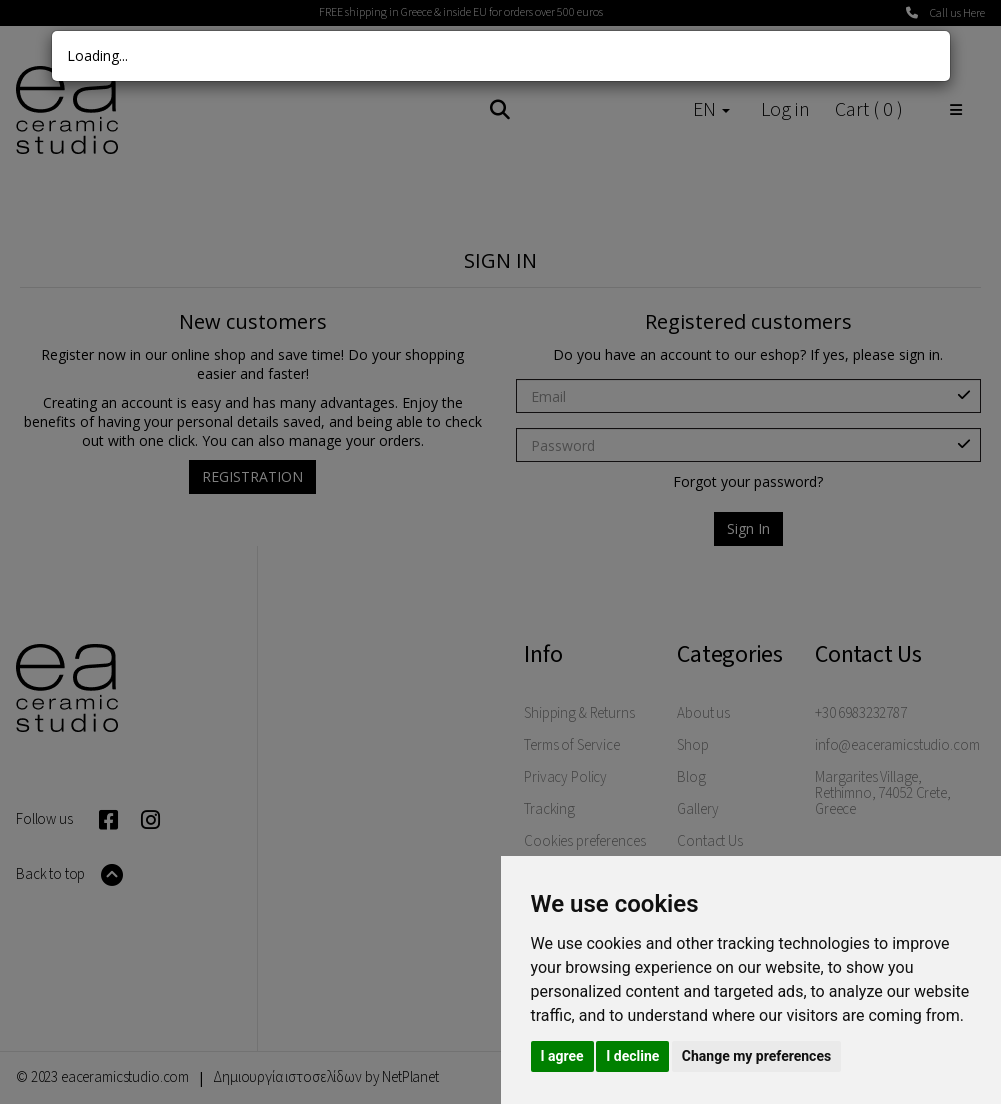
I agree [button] (562, 1056)
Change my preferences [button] (756, 1056)
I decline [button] (632, 1056)
